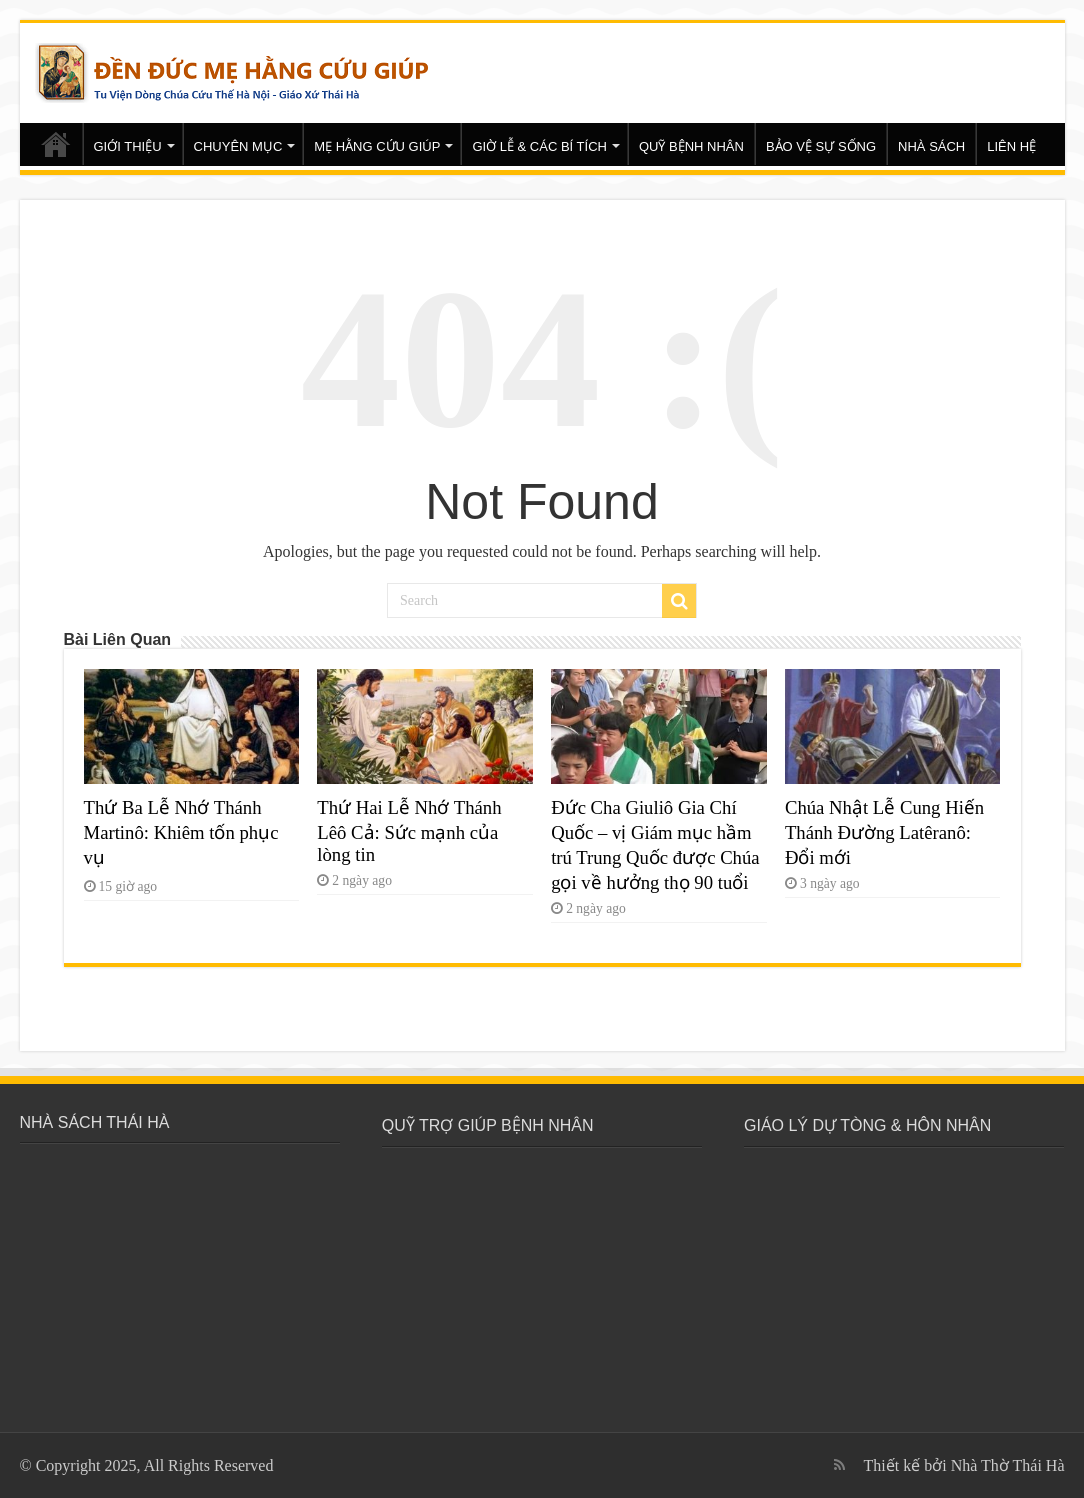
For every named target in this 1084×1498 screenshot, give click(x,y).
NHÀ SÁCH (931, 146)
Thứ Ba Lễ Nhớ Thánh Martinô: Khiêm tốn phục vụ (181, 832)
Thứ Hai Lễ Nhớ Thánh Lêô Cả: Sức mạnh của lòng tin (409, 831)
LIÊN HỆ (1011, 146)
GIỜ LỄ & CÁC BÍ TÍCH (539, 146)
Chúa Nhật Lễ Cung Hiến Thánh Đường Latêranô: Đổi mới (884, 832)
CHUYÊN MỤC (238, 146)
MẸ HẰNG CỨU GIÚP (377, 146)
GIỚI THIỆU (128, 146)
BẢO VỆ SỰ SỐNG (821, 146)
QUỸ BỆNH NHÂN (691, 146)
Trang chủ (56, 144)
